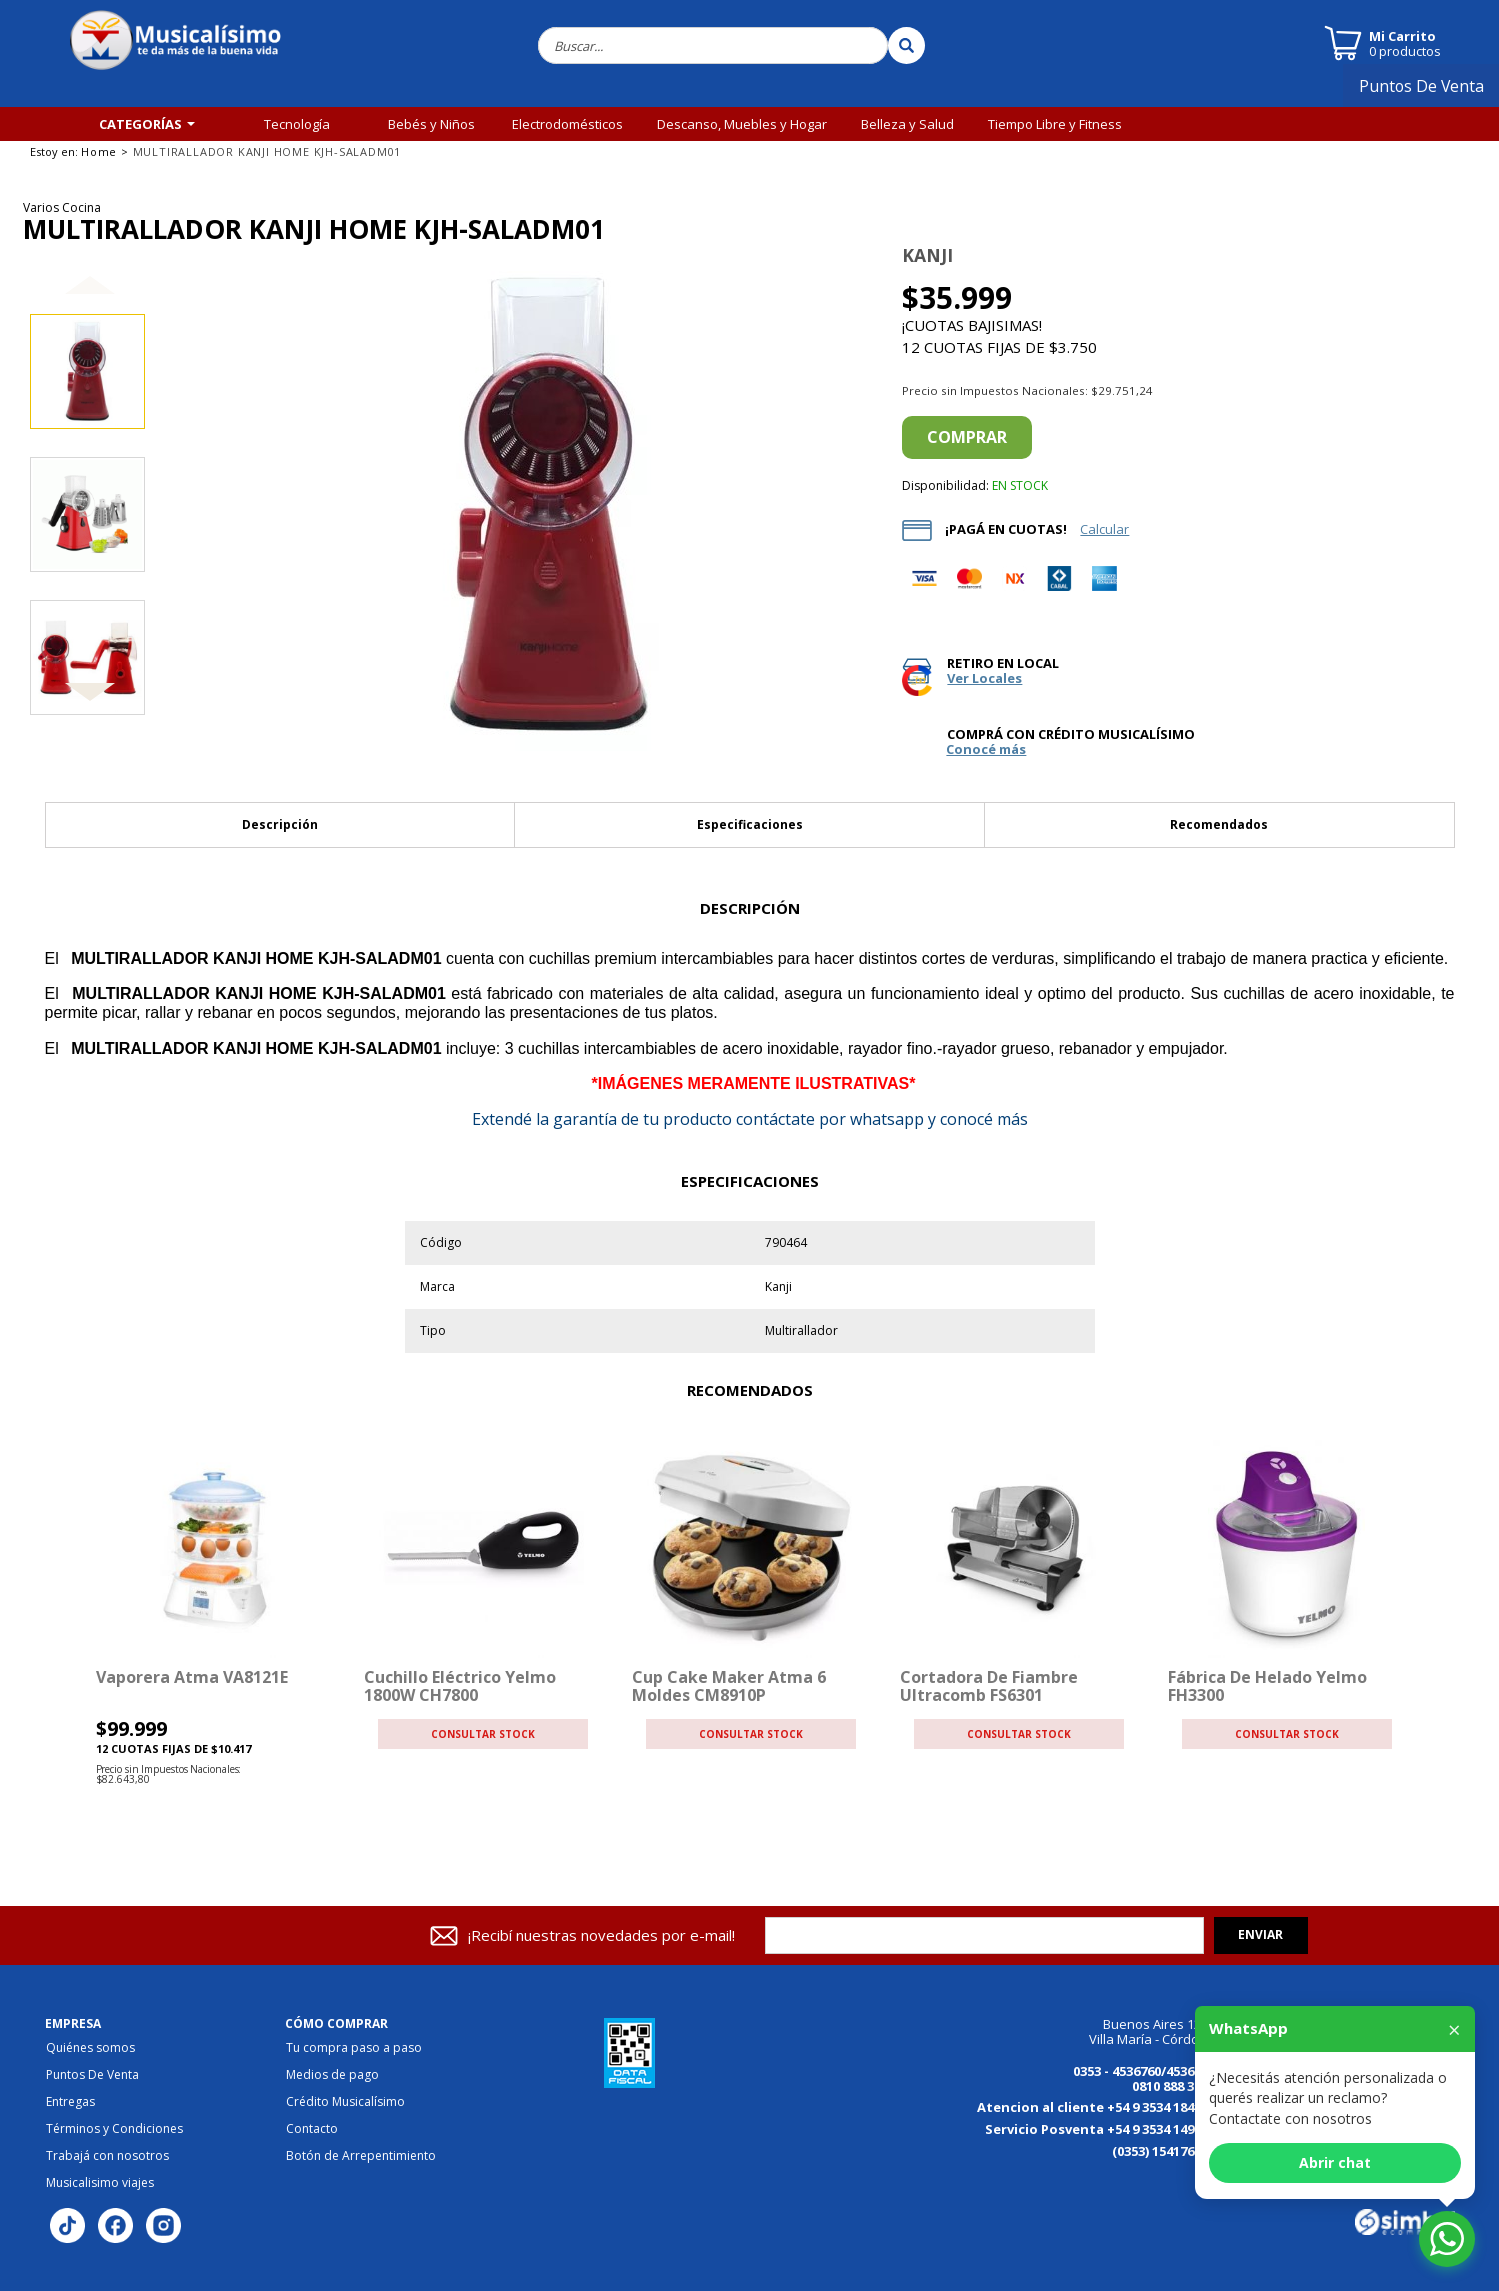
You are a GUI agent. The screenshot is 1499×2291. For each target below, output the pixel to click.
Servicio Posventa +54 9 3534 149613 (1100, 2129)
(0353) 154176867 (1163, 2151)
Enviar (1260, 1934)
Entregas (70, 2102)
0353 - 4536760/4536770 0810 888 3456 (1144, 2078)
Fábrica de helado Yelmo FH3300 (1267, 1686)
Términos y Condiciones (114, 2129)
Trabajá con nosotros (107, 2156)
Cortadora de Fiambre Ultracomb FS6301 (989, 1686)
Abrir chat (1335, 2162)
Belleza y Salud (907, 124)
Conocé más (986, 749)
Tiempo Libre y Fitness (1055, 124)
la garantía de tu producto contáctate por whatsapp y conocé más (750, 1119)
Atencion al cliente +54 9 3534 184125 (1096, 2107)
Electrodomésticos (567, 124)
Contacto (312, 2129)
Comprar (967, 437)
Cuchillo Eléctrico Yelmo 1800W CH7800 (460, 1686)
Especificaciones (750, 824)
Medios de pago (332, 2075)
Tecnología (297, 124)
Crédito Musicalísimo (345, 2102)
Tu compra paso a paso (354, 2048)
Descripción (280, 824)
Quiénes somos (90, 2048)
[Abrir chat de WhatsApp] (1447, 2239)
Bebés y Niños (431, 124)
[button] (90, 301)
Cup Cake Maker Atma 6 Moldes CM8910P (729, 1686)
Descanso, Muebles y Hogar (742, 124)
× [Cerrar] (1454, 2029)
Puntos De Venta (1429, 93)
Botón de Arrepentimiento (361, 2156)
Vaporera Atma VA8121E (192, 1677)
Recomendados (1219, 824)
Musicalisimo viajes (100, 2183)
